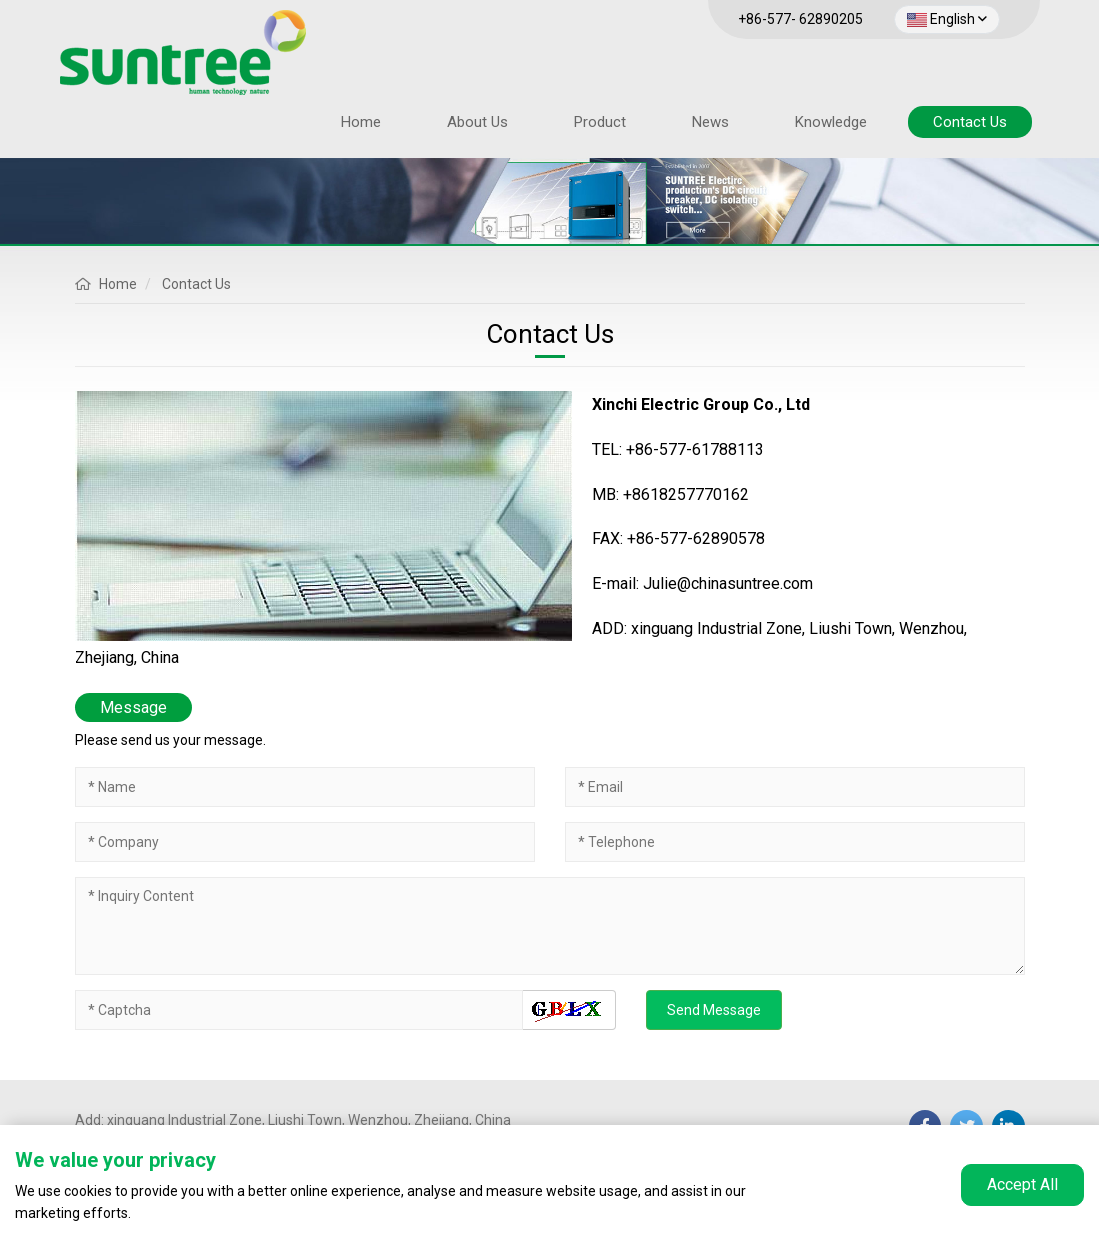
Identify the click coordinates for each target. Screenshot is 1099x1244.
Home (361, 122)
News (710, 122)
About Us (477, 122)
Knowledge (831, 122)
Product (600, 122)
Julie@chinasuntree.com (728, 583)
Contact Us (970, 122)
